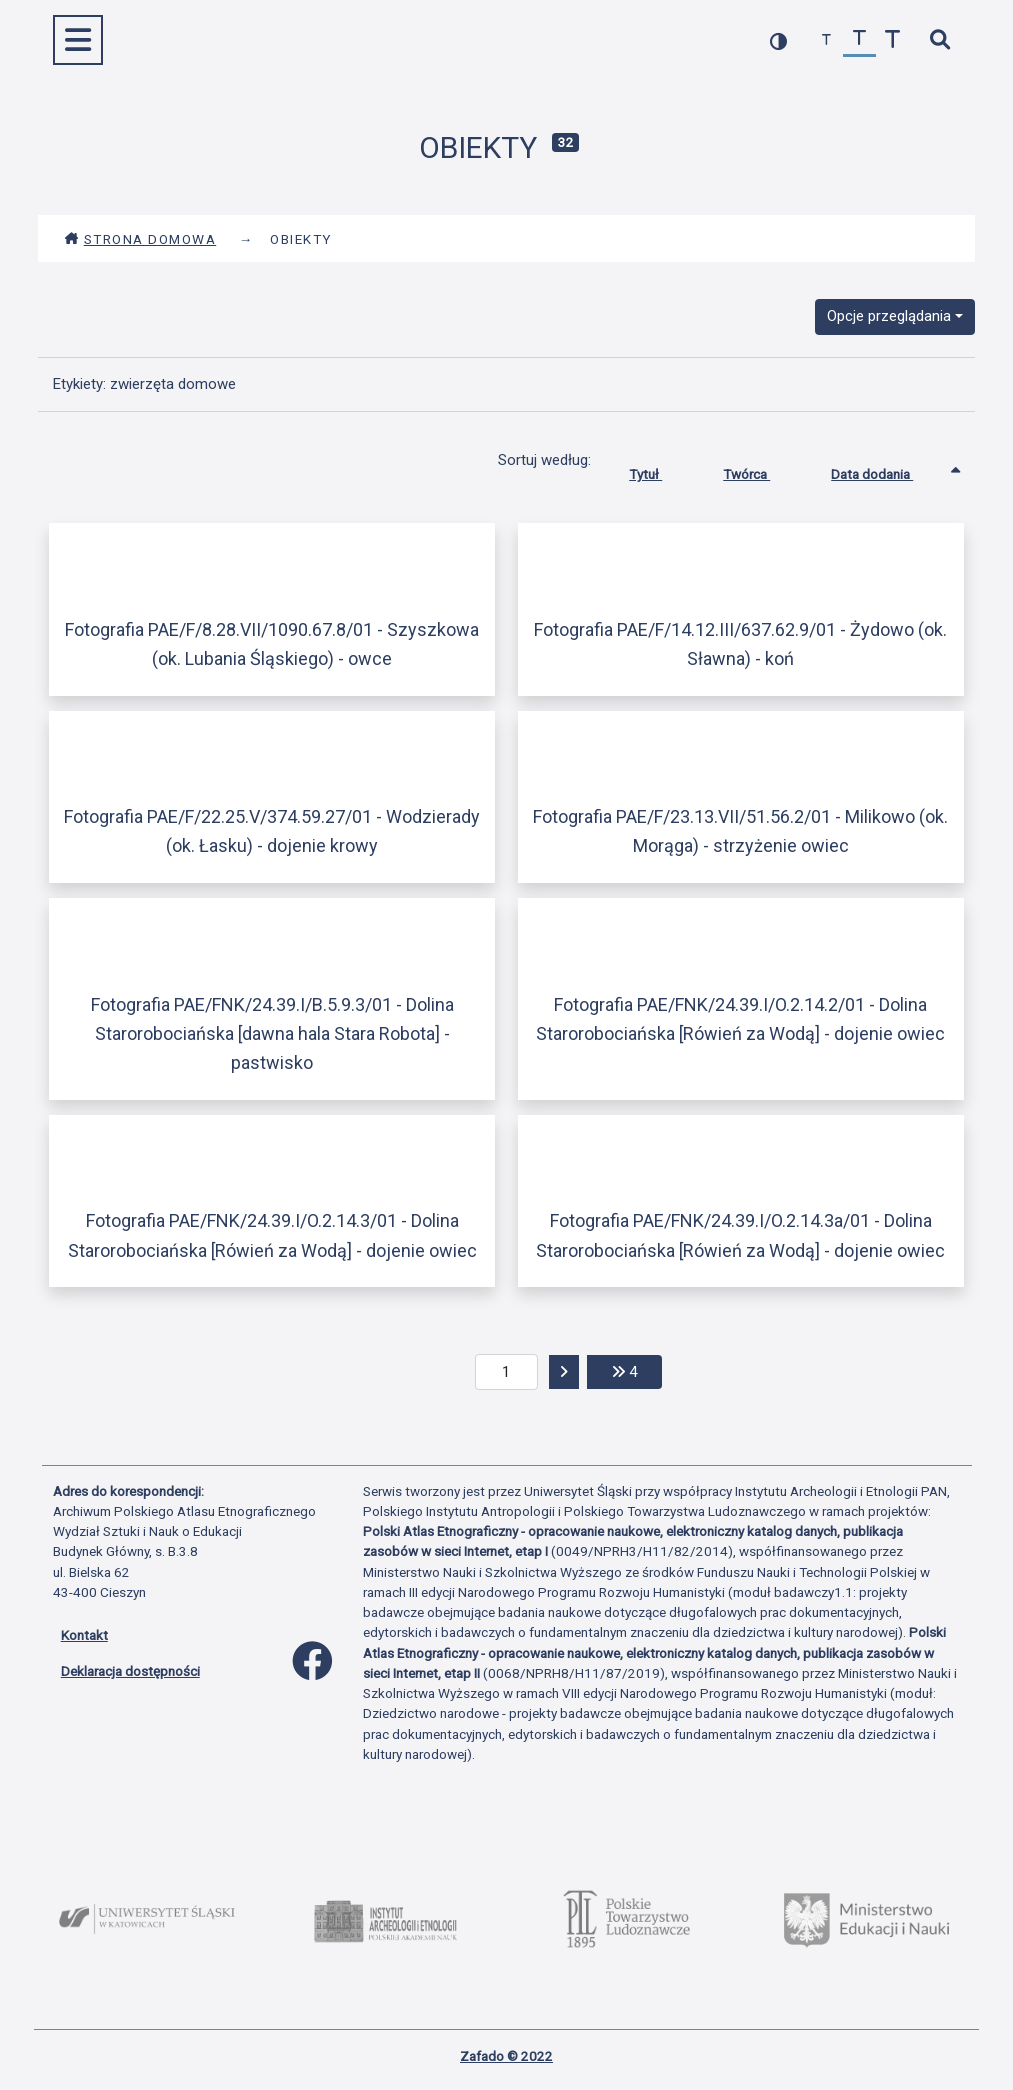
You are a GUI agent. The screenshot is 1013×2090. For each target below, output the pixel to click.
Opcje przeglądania (889, 316)
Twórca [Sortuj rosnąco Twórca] (761, 470)
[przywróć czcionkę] (859, 40)
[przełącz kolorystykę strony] (778, 40)
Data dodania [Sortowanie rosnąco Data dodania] (887, 470)
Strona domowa (140, 239)
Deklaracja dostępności (130, 1671)
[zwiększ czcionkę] (892, 40)
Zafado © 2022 (506, 2056)
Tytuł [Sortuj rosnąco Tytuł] (660, 470)
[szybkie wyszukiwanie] (940, 40)
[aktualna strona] (506, 1372)
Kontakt (84, 1635)
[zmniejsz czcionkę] (826, 40)
